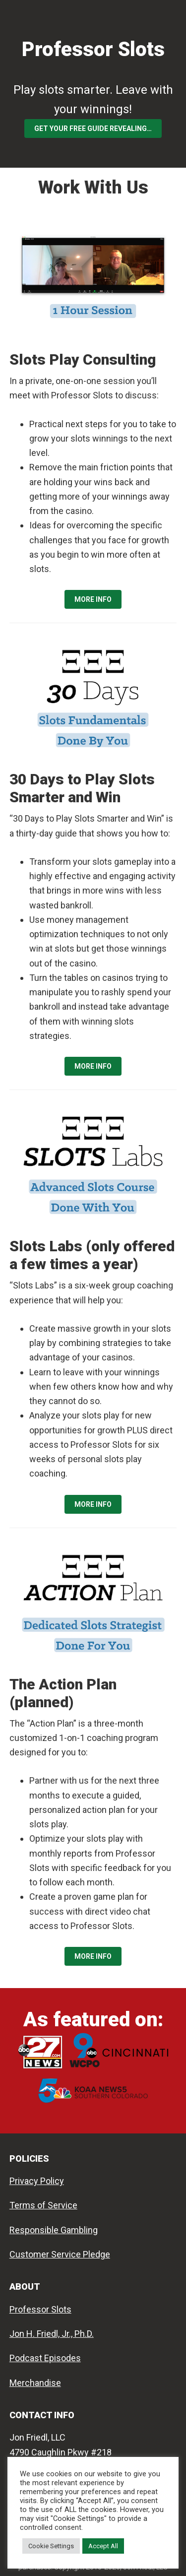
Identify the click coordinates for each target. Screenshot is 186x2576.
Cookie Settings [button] (51, 2546)
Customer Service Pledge (59, 2254)
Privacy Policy (36, 2181)
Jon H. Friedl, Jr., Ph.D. (51, 2333)
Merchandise (35, 2383)
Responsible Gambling (53, 2230)
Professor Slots (93, 49)
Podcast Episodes (45, 2358)
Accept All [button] (103, 2546)
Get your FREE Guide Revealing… (93, 128)
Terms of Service (43, 2205)
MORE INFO (93, 599)
